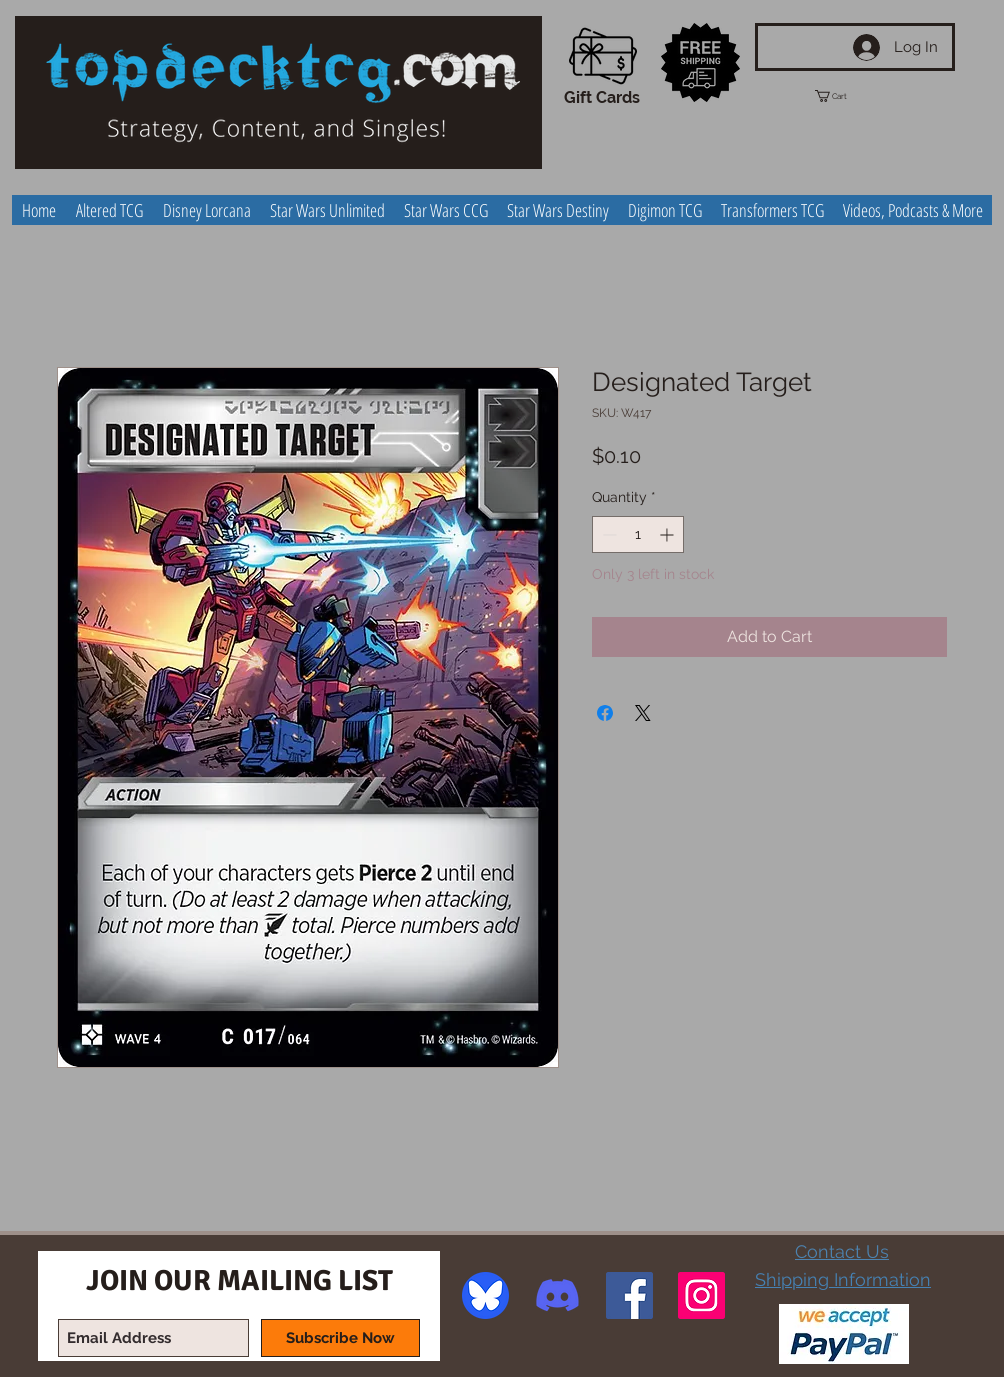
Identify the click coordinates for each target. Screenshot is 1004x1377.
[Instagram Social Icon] (701, 1295)
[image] (485, 1295)
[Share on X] (643, 713)
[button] (849, 96)
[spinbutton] (638, 534)
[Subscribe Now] (340, 1338)
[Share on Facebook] (605, 713)
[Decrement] (607, 534)
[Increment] (668, 534)
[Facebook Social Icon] (629, 1295)
